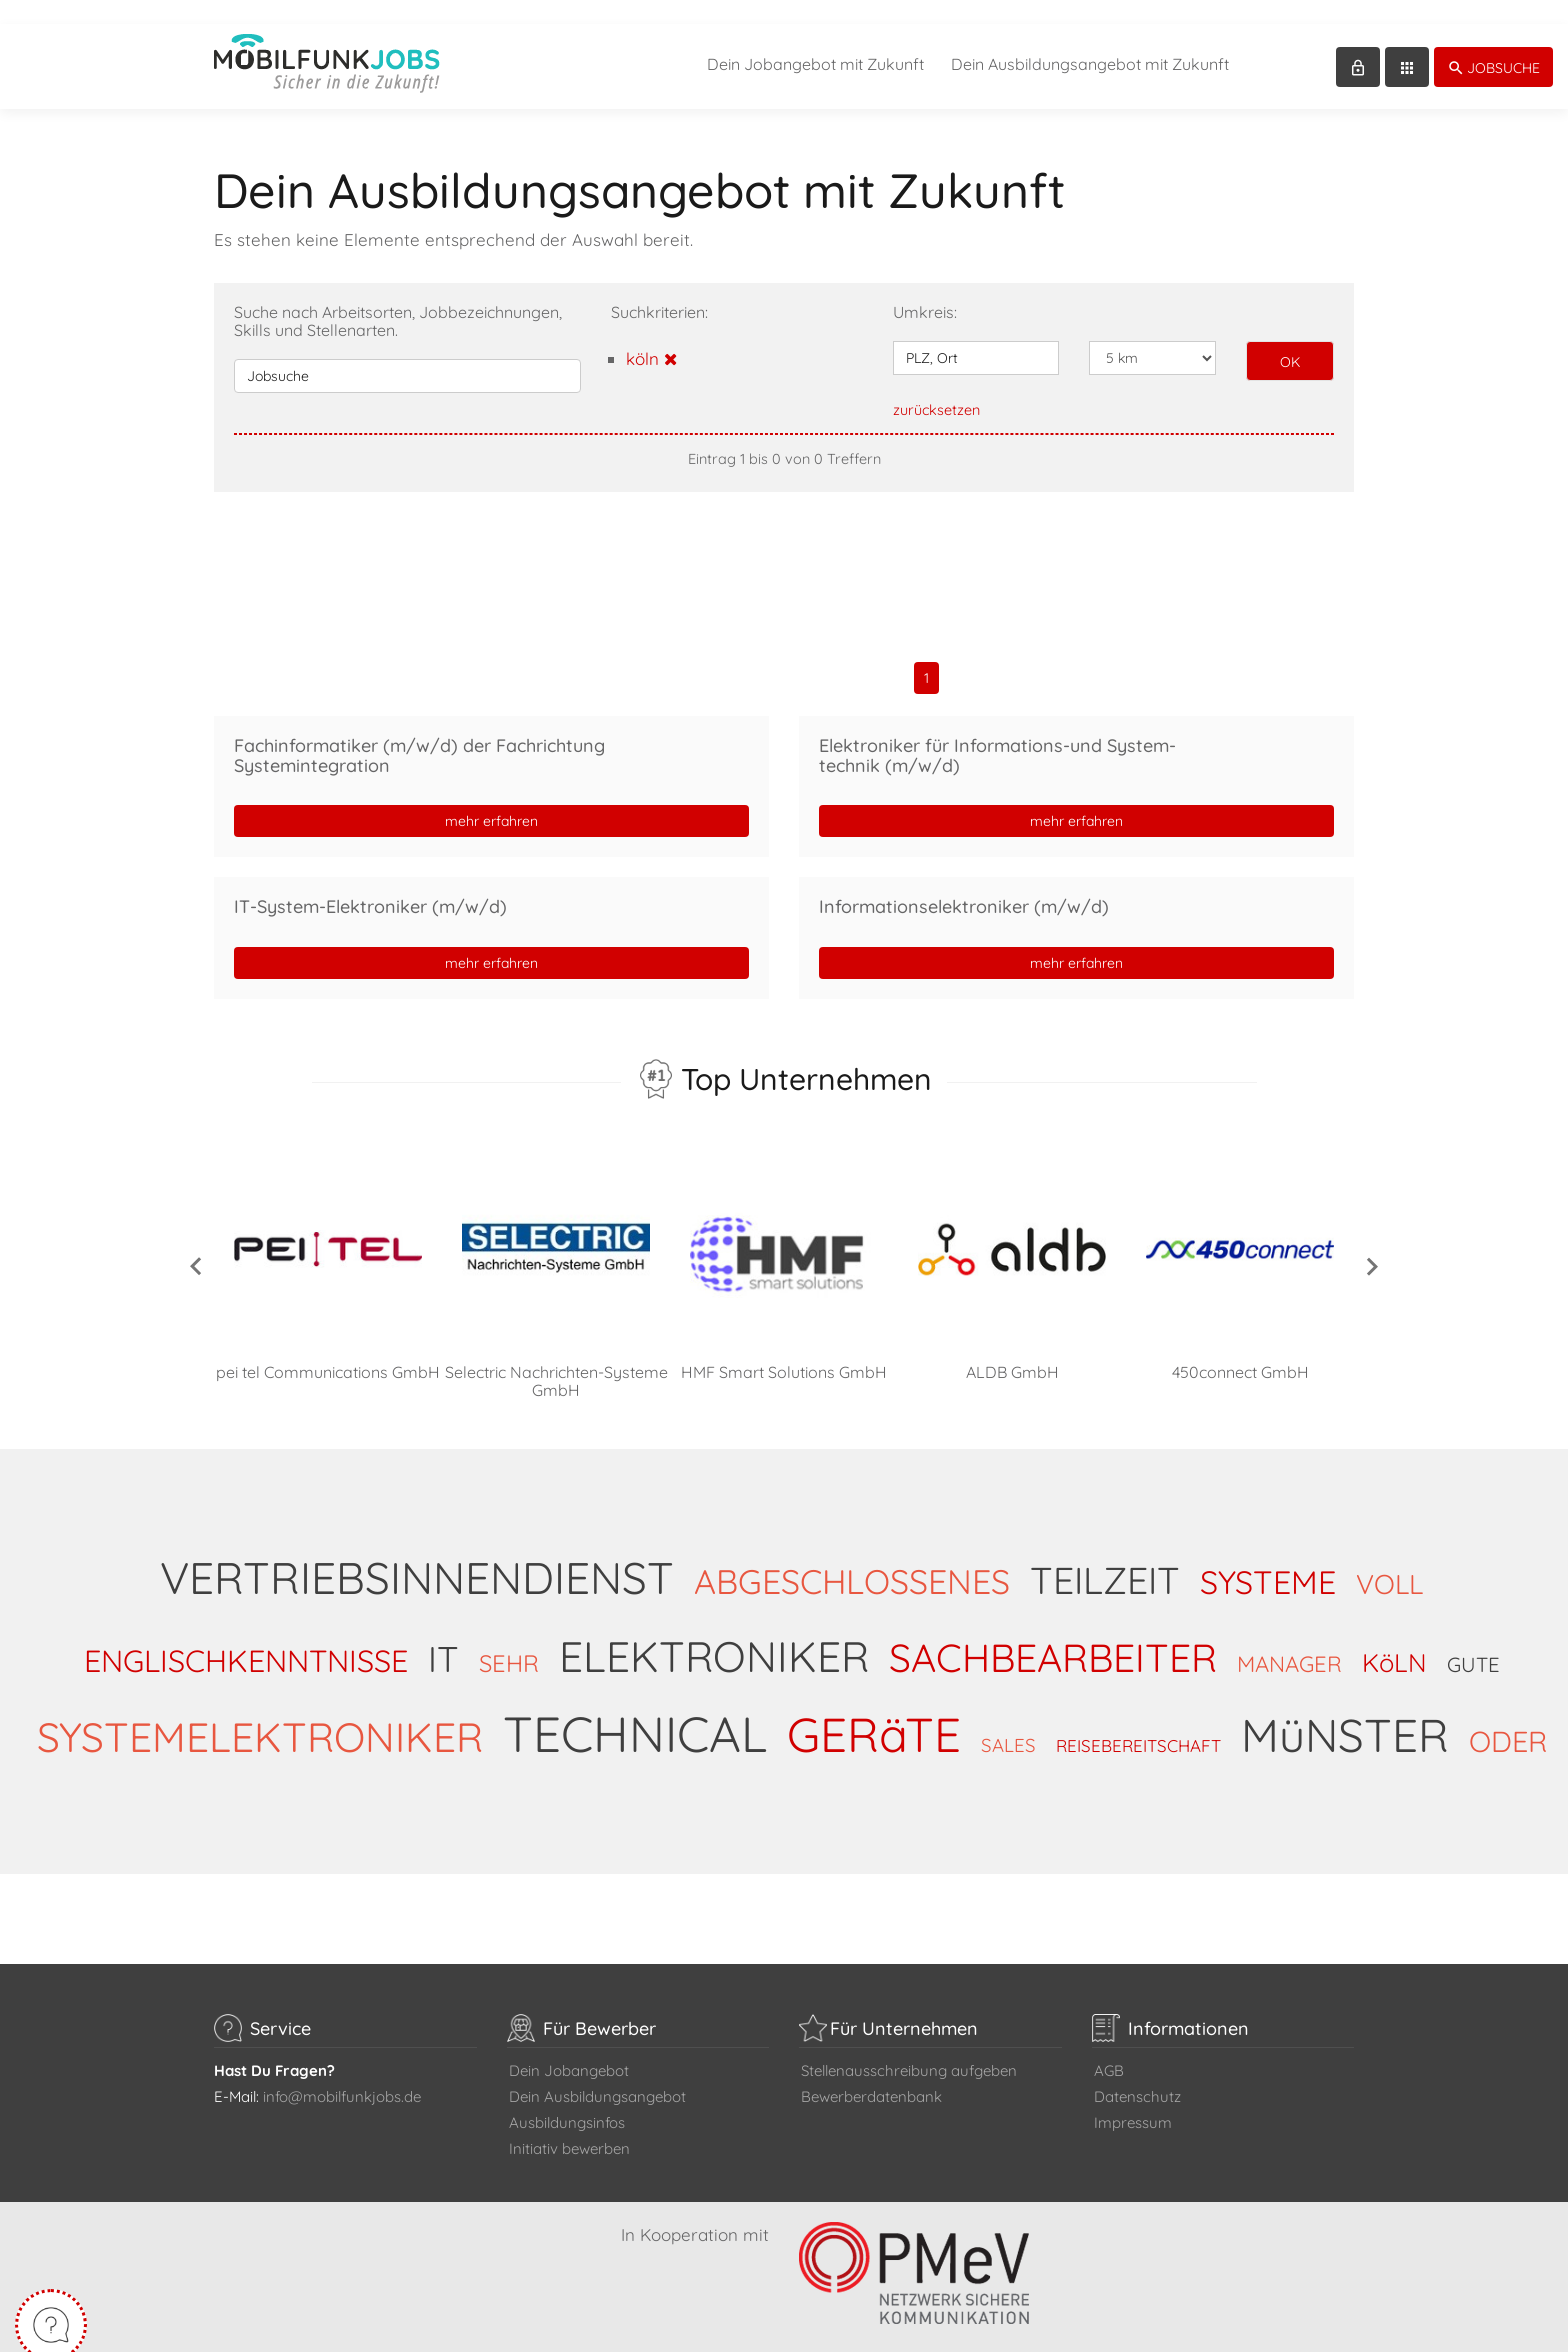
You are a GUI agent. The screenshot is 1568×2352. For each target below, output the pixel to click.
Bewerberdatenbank (871, 2072)
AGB (1109, 2046)
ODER (1508, 1717)
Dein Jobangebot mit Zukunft (815, 40)
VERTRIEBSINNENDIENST (417, 1553)
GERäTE (874, 1710)
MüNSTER (1345, 1710)
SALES (1008, 1721)
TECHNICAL (635, 1709)
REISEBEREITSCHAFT (1138, 1721)
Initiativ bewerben (569, 2124)
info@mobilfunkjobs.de (342, 2072)
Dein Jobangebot (569, 2046)
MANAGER (1289, 1640)
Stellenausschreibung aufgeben (909, 2046)
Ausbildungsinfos (567, 2098)
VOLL (1389, 1560)
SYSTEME (1268, 1558)
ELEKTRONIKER (714, 1632)
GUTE (1473, 1640)
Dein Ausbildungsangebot (597, 2072)
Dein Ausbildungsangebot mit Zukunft (1090, 40)
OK (1290, 338)
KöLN (1394, 1638)
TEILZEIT (1105, 1556)
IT (443, 1634)
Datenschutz (1137, 2072)
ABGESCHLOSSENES (852, 1557)
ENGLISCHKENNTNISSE (246, 1636)
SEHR (509, 1639)
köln (651, 334)
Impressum (1133, 2098)
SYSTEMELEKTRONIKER (260, 1712)
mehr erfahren (491, 797)
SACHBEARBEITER (1053, 1633)
